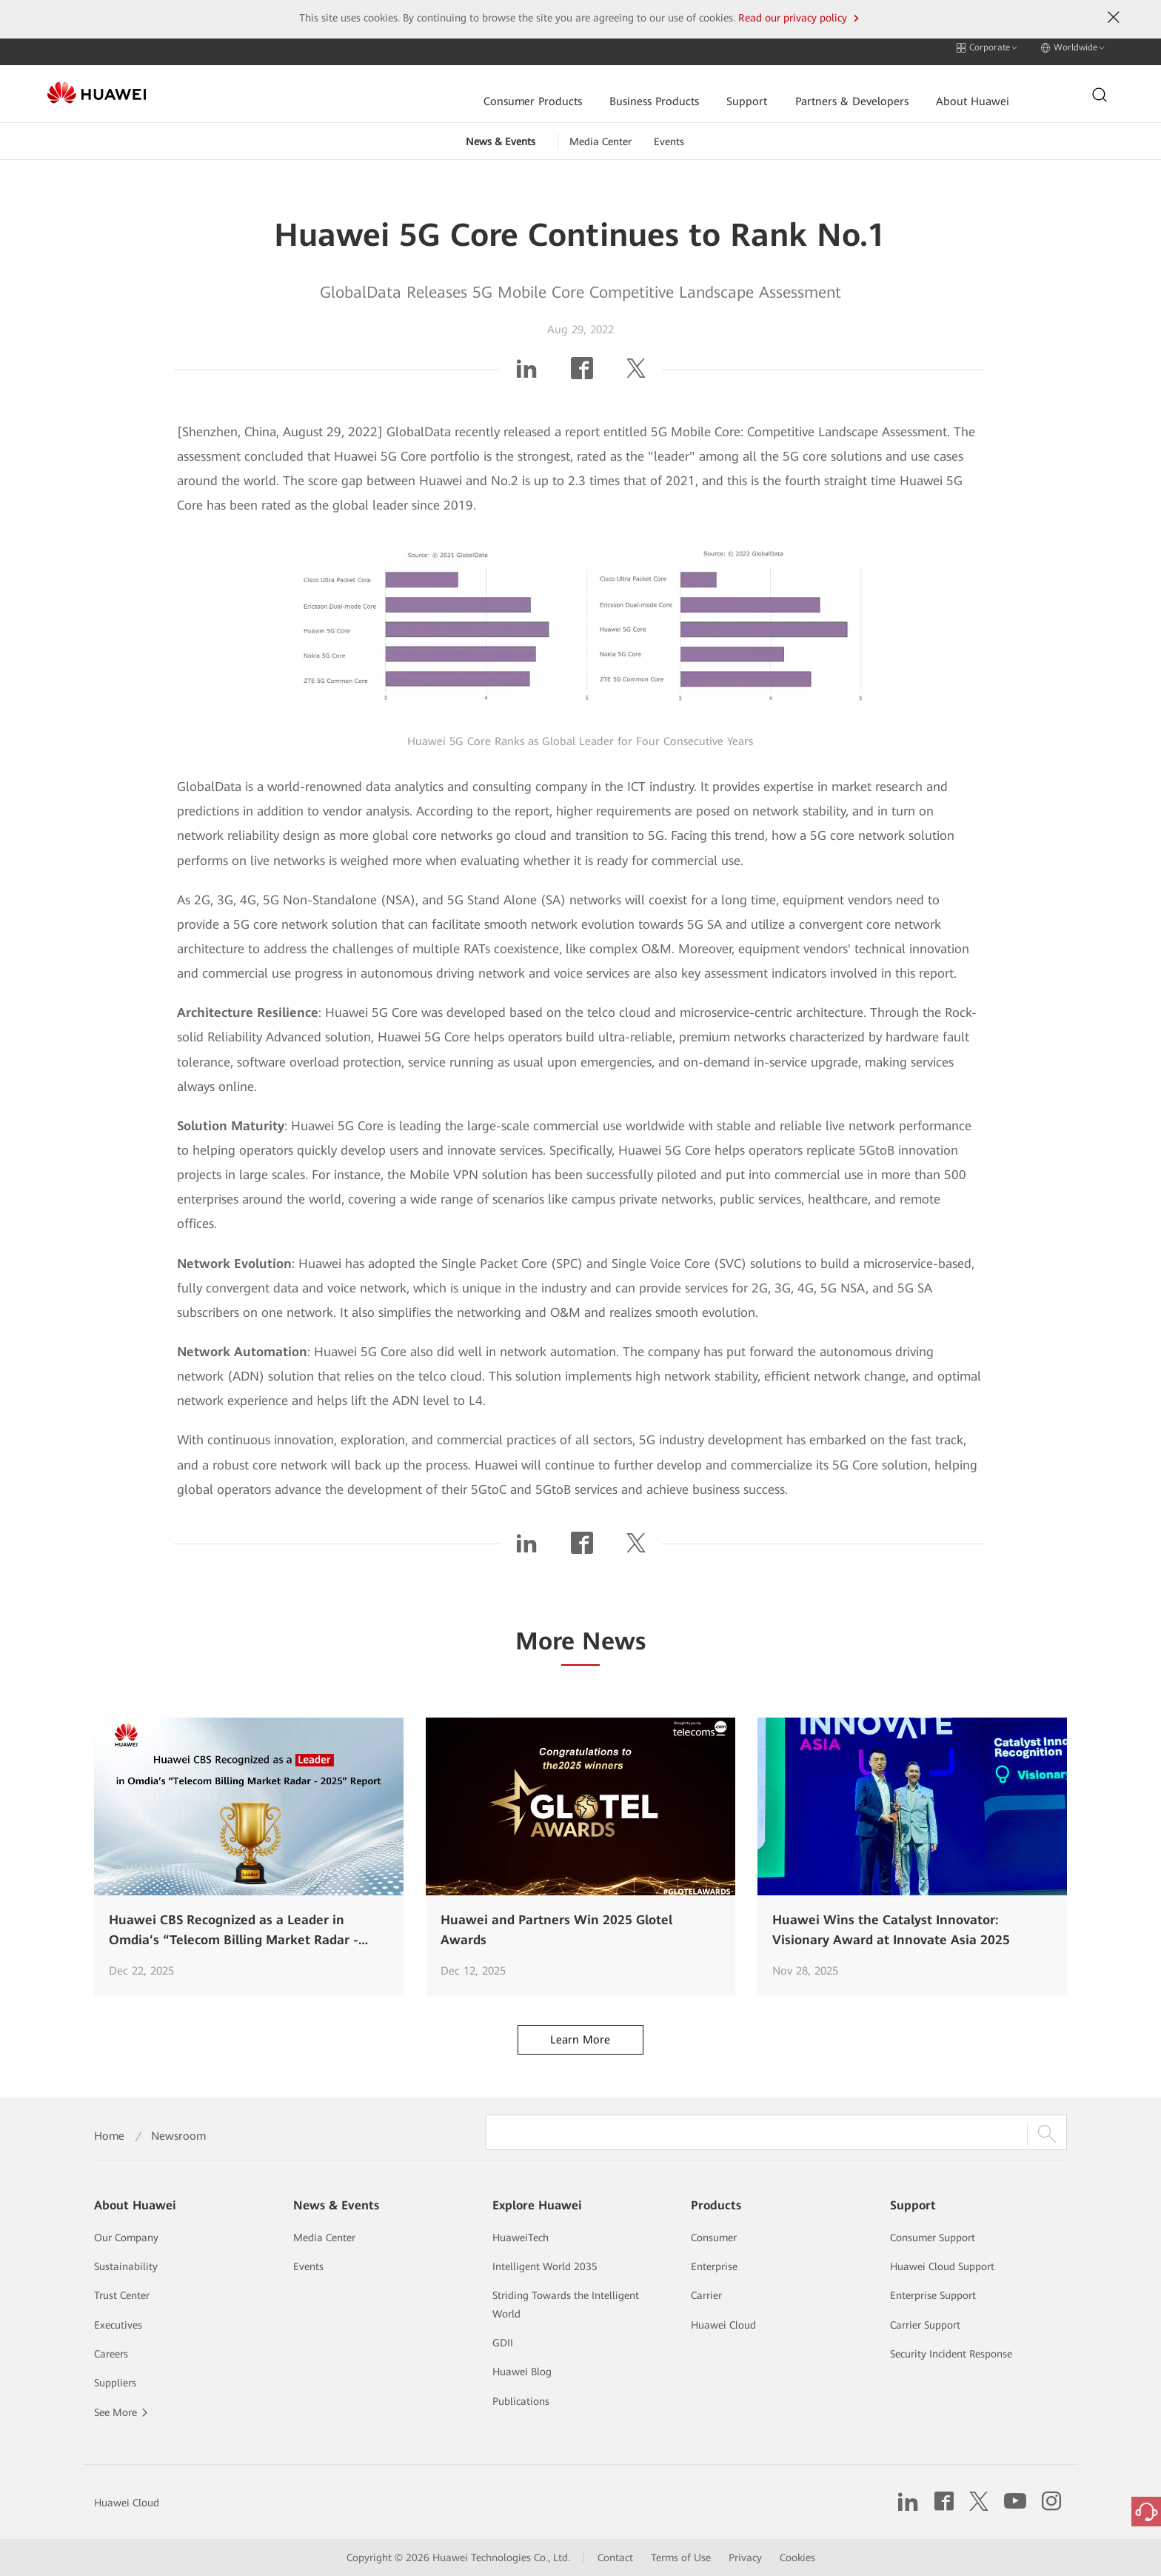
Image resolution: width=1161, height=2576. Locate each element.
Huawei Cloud (723, 2325)
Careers (111, 2354)
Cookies (797, 2557)
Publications (520, 2401)
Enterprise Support (933, 2295)
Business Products (487, 86)
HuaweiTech (520, 2237)
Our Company (126, 2237)
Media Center (600, 133)
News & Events (500, 133)
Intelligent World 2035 (545, 2266)
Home (109, 2136)
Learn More (580, 2031)
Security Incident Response (951, 2354)
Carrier (706, 2295)
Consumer (714, 2237)
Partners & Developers (687, 86)
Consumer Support (932, 2237)
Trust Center (122, 2295)
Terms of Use (681, 2557)
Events (669, 133)
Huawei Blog (522, 2372)
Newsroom (178, 2136)
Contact (615, 2557)
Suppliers (115, 2383)
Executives (118, 2325)
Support (581, 86)
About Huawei (810, 86)
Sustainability (126, 2266)
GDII (502, 2343)
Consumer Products (363, 86)
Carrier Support (925, 2325)
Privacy (745, 2557)
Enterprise (714, 2266)
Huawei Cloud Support (942, 2266)
